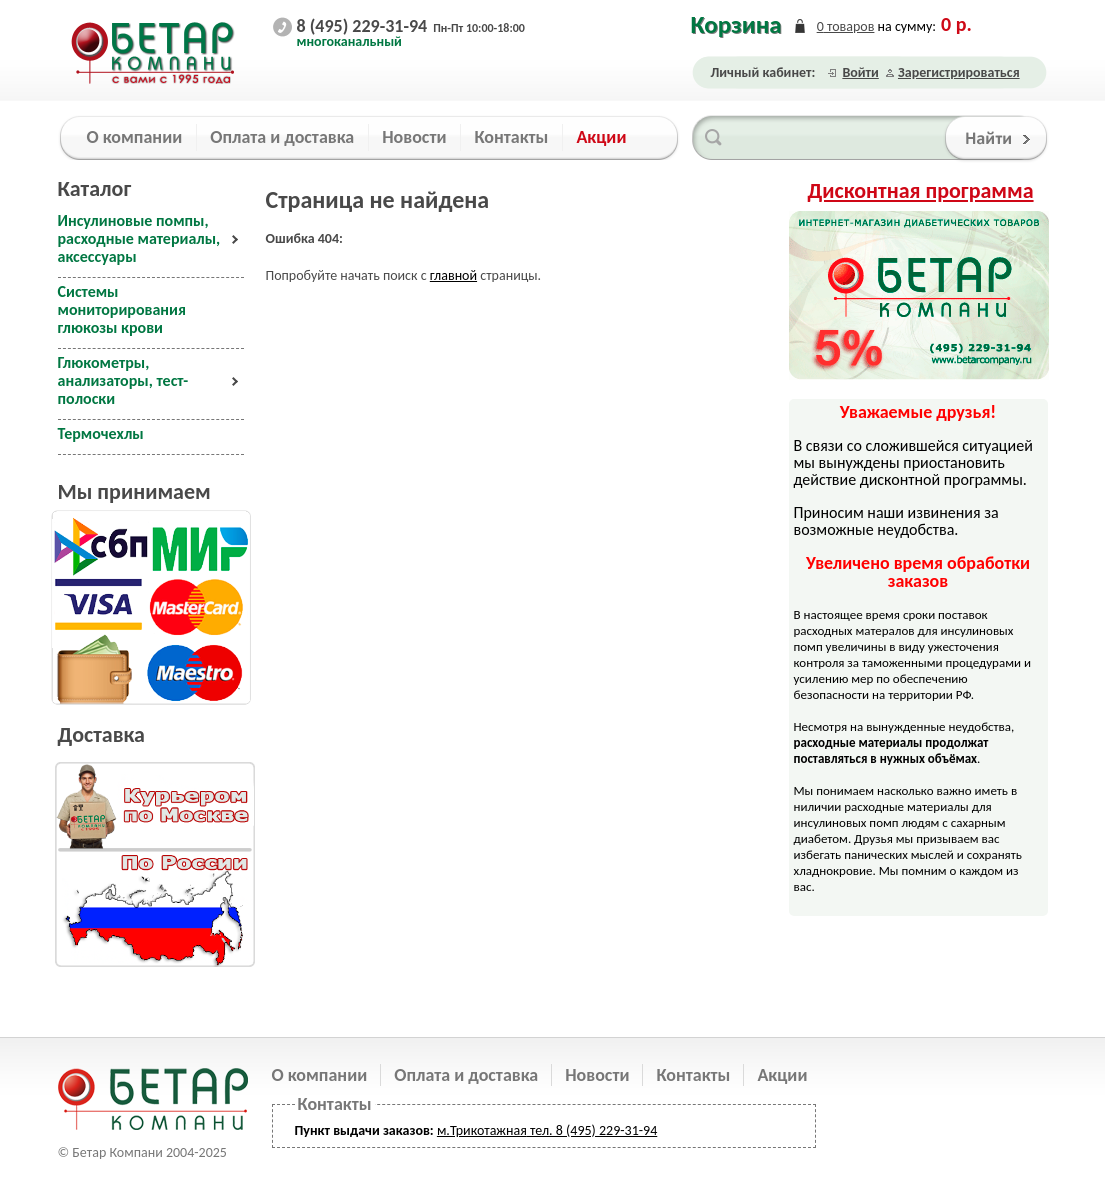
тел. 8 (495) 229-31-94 (592, 1130)
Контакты (693, 1075)
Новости (597, 1075)
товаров (846, 26)
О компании (320, 1075)
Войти (860, 72)
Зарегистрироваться (959, 72)
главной (453, 275)
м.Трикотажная (482, 1130)
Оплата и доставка (466, 1075)
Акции (782, 1075)
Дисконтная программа (921, 190)
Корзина (736, 24)
